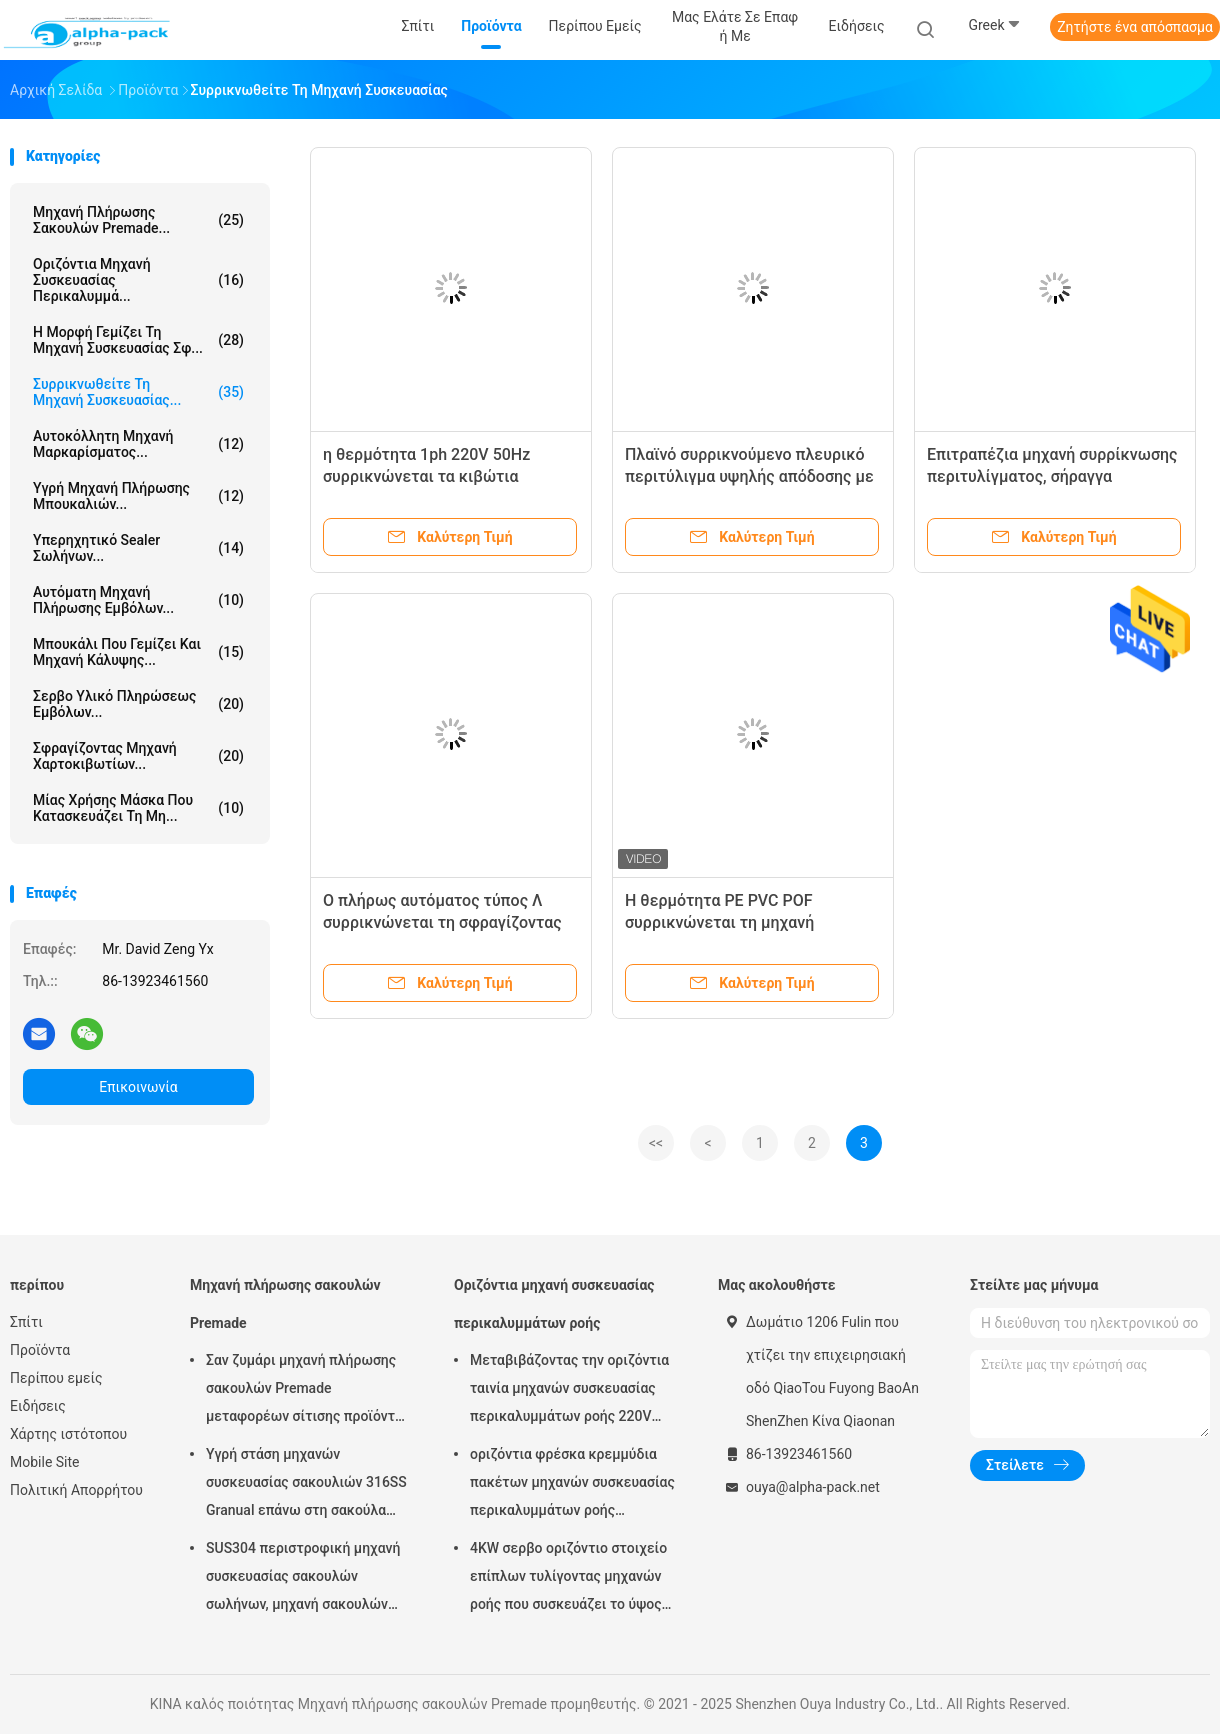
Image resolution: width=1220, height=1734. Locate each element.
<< (656, 1143)
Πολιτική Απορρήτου (76, 1490)
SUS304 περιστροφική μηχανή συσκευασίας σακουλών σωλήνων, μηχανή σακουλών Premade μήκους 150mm (303, 1579)
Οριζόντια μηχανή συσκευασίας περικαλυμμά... (138, 280)
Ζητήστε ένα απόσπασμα (1135, 27)
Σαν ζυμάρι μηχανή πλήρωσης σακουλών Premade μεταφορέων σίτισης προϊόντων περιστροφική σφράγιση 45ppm (309, 1391)
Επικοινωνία (138, 1087)
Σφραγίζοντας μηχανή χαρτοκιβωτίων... (138, 756)
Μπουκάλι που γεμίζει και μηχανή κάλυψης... (138, 652)
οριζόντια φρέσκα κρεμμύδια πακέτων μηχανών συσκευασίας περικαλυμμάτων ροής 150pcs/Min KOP (572, 1485)
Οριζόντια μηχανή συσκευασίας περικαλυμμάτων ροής (554, 1304)
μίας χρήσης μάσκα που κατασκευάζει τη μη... (138, 808)
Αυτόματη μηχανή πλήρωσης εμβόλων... (138, 600)
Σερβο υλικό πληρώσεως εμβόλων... (138, 704)
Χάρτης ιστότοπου (68, 1434)
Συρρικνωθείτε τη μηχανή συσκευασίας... (138, 392)
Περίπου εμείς (56, 1378)
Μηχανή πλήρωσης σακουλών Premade (285, 1304)
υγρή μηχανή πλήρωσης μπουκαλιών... (138, 496)
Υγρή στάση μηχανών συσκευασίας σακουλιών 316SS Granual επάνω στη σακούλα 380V (306, 1485)
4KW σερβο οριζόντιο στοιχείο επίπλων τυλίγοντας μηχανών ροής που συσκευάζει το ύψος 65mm (568, 1579)
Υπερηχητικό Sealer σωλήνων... (138, 548)
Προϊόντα (40, 1350)
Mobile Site (45, 1462)
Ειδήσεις (38, 1406)
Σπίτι (26, 1322)
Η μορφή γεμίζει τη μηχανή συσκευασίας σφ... (138, 340)
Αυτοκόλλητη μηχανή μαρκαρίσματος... (138, 444)
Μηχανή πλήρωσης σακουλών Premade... (138, 220)
